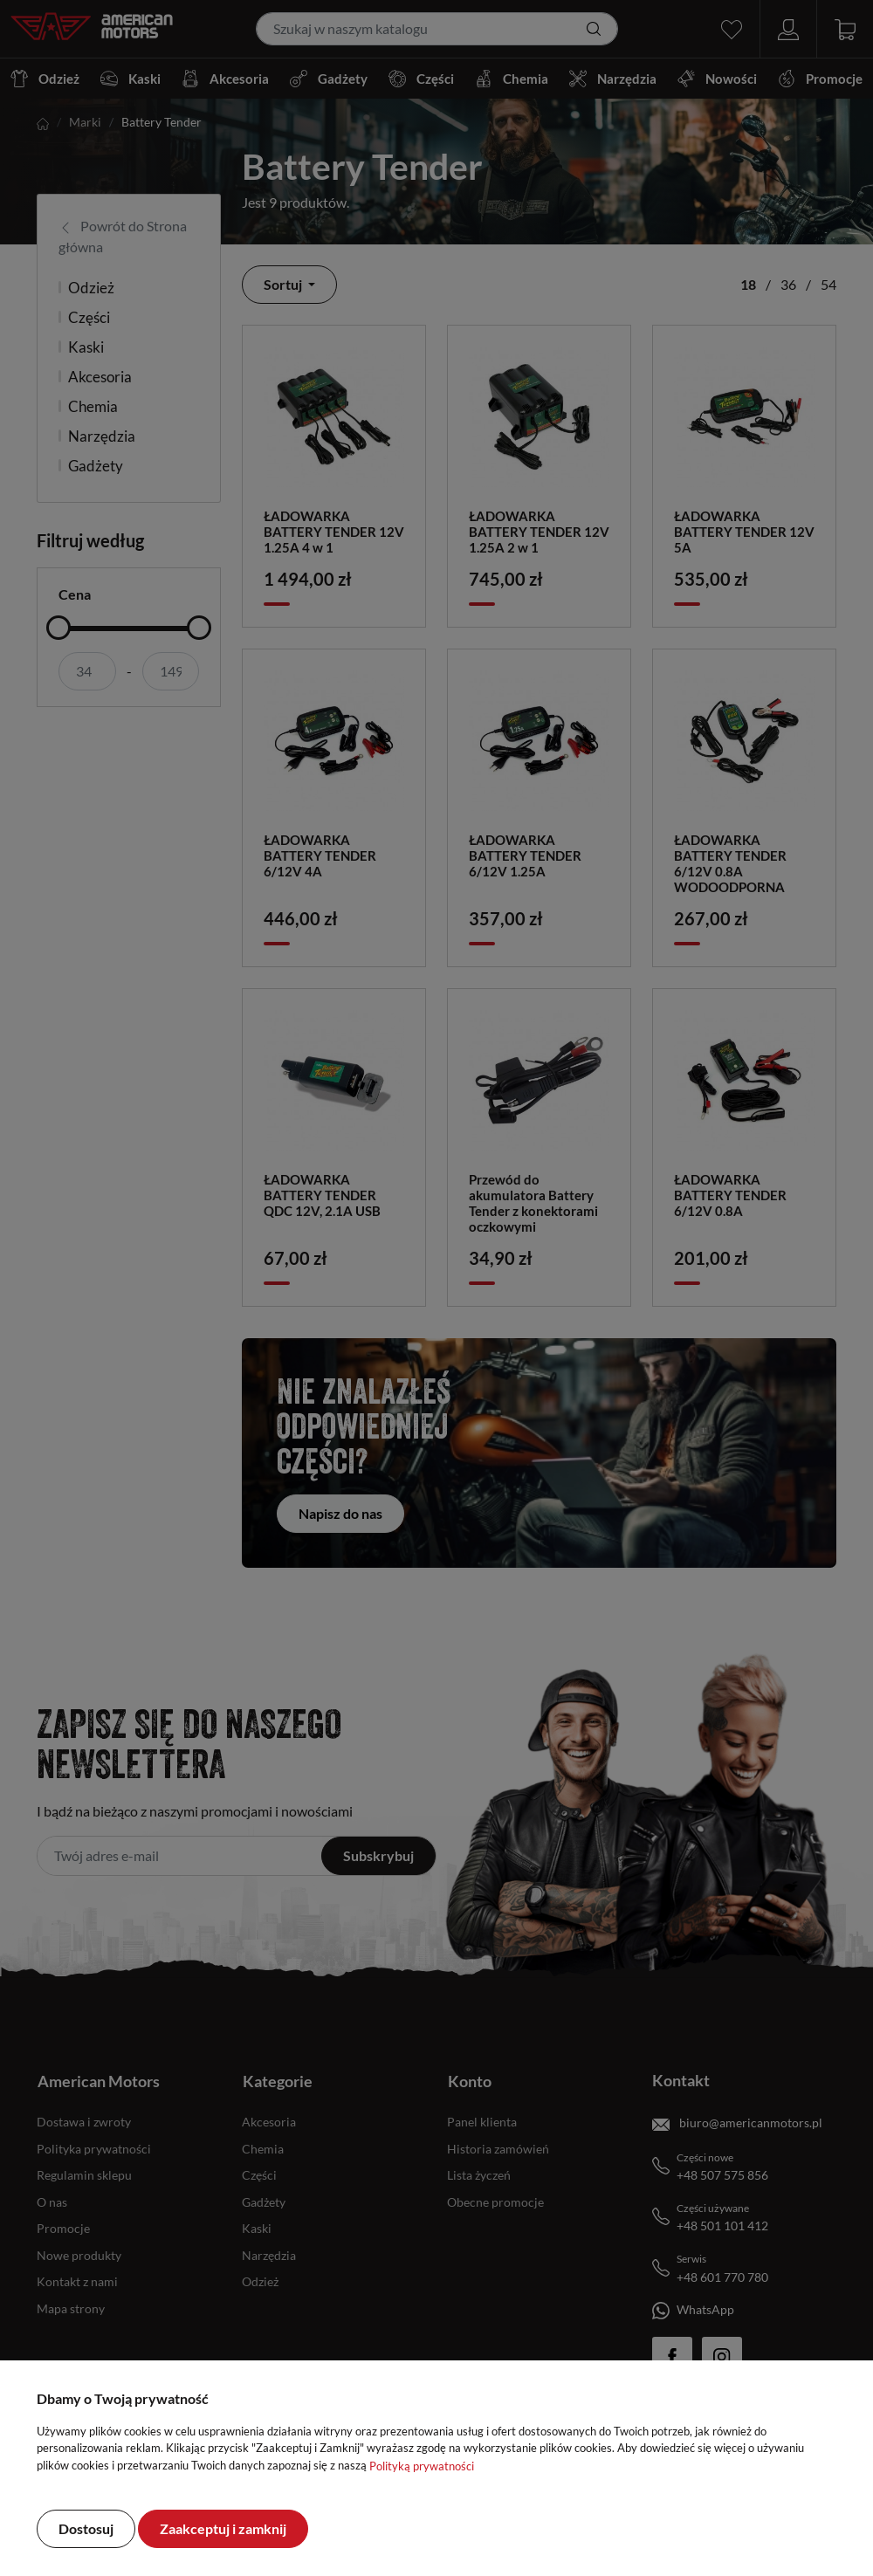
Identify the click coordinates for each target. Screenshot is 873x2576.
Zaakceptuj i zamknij (223, 2528)
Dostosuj (85, 2528)
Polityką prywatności (421, 2466)
